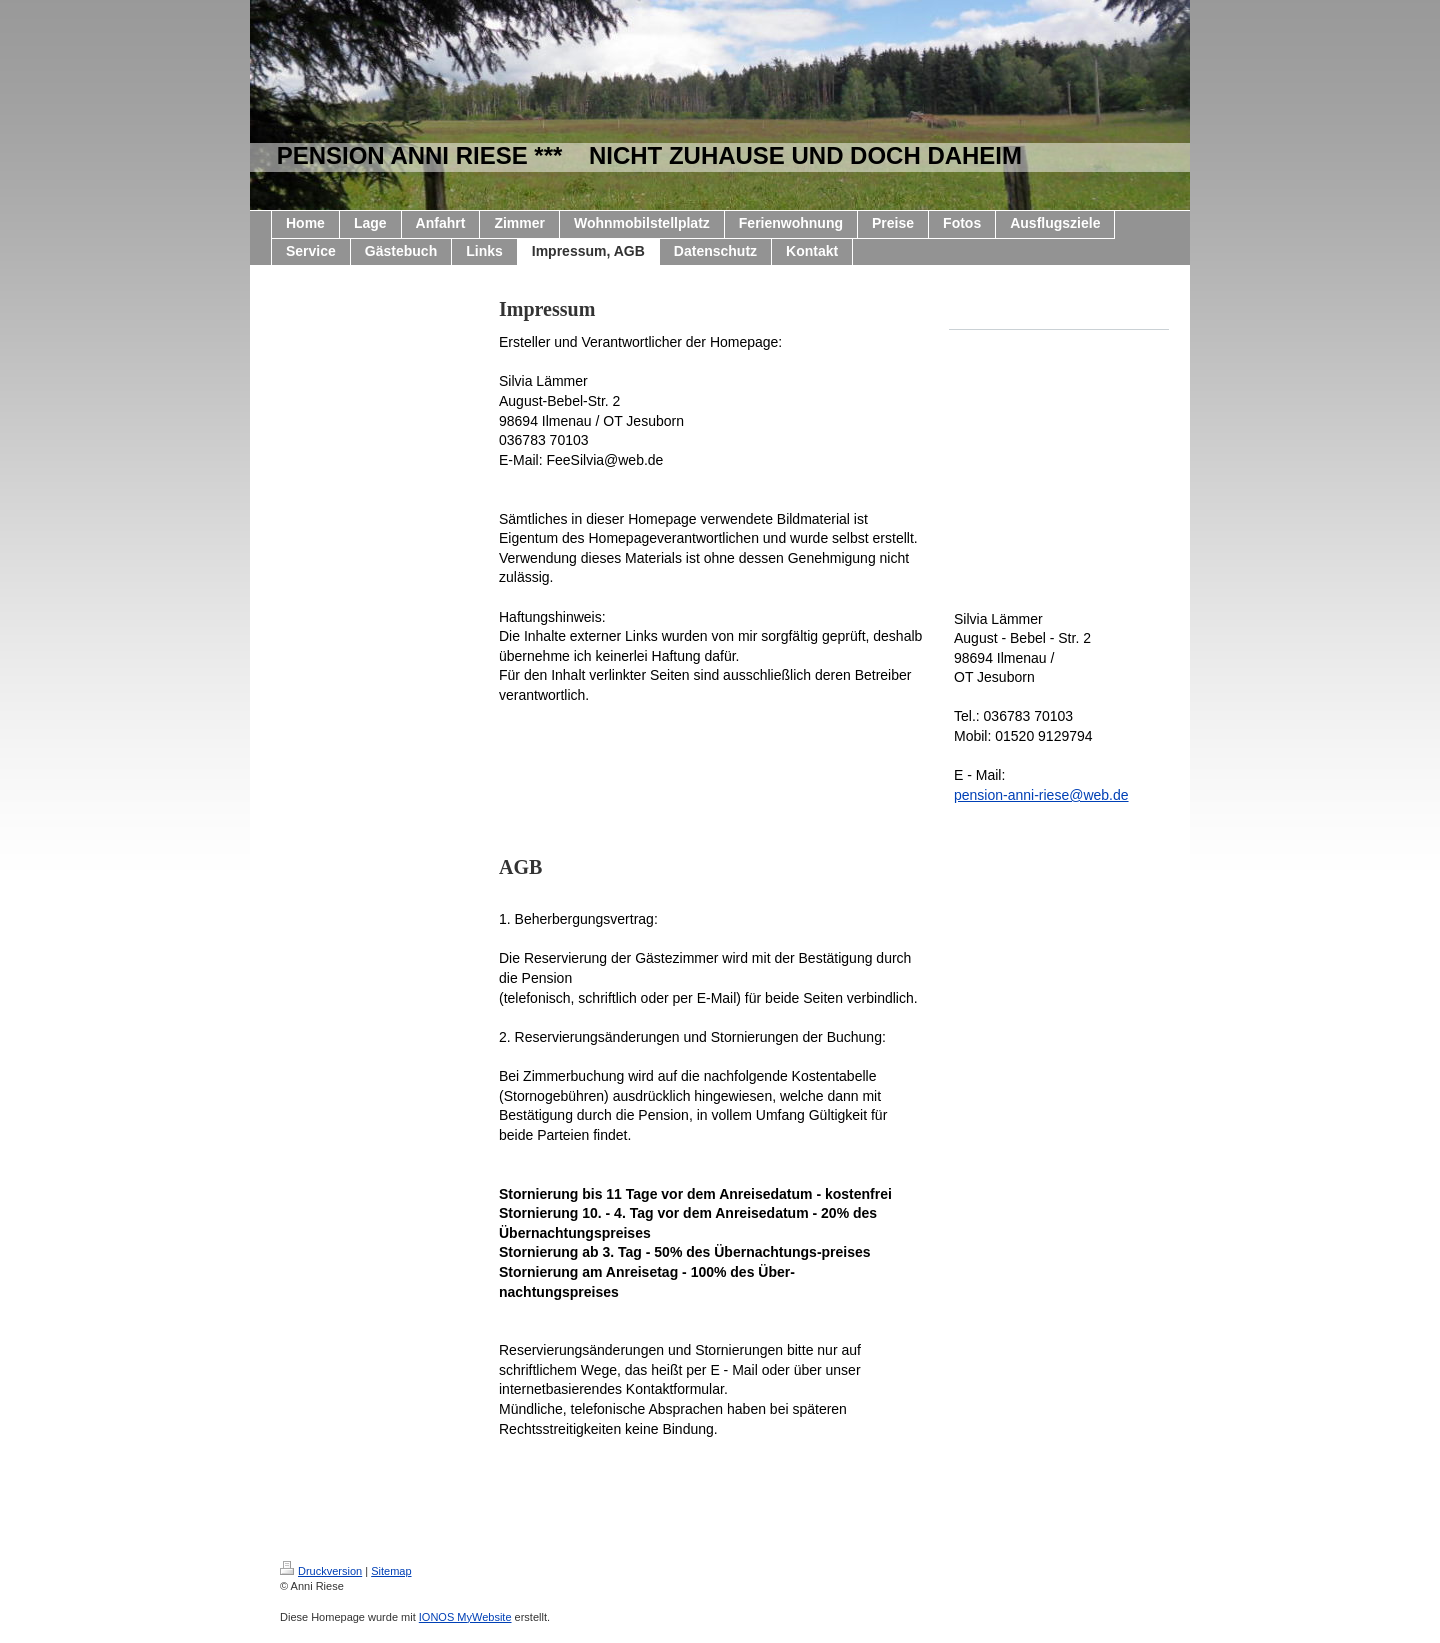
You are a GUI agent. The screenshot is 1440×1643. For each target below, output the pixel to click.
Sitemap (391, 1571)
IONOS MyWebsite (465, 1617)
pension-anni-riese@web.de (1041, 795)
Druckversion (321, 1571)
